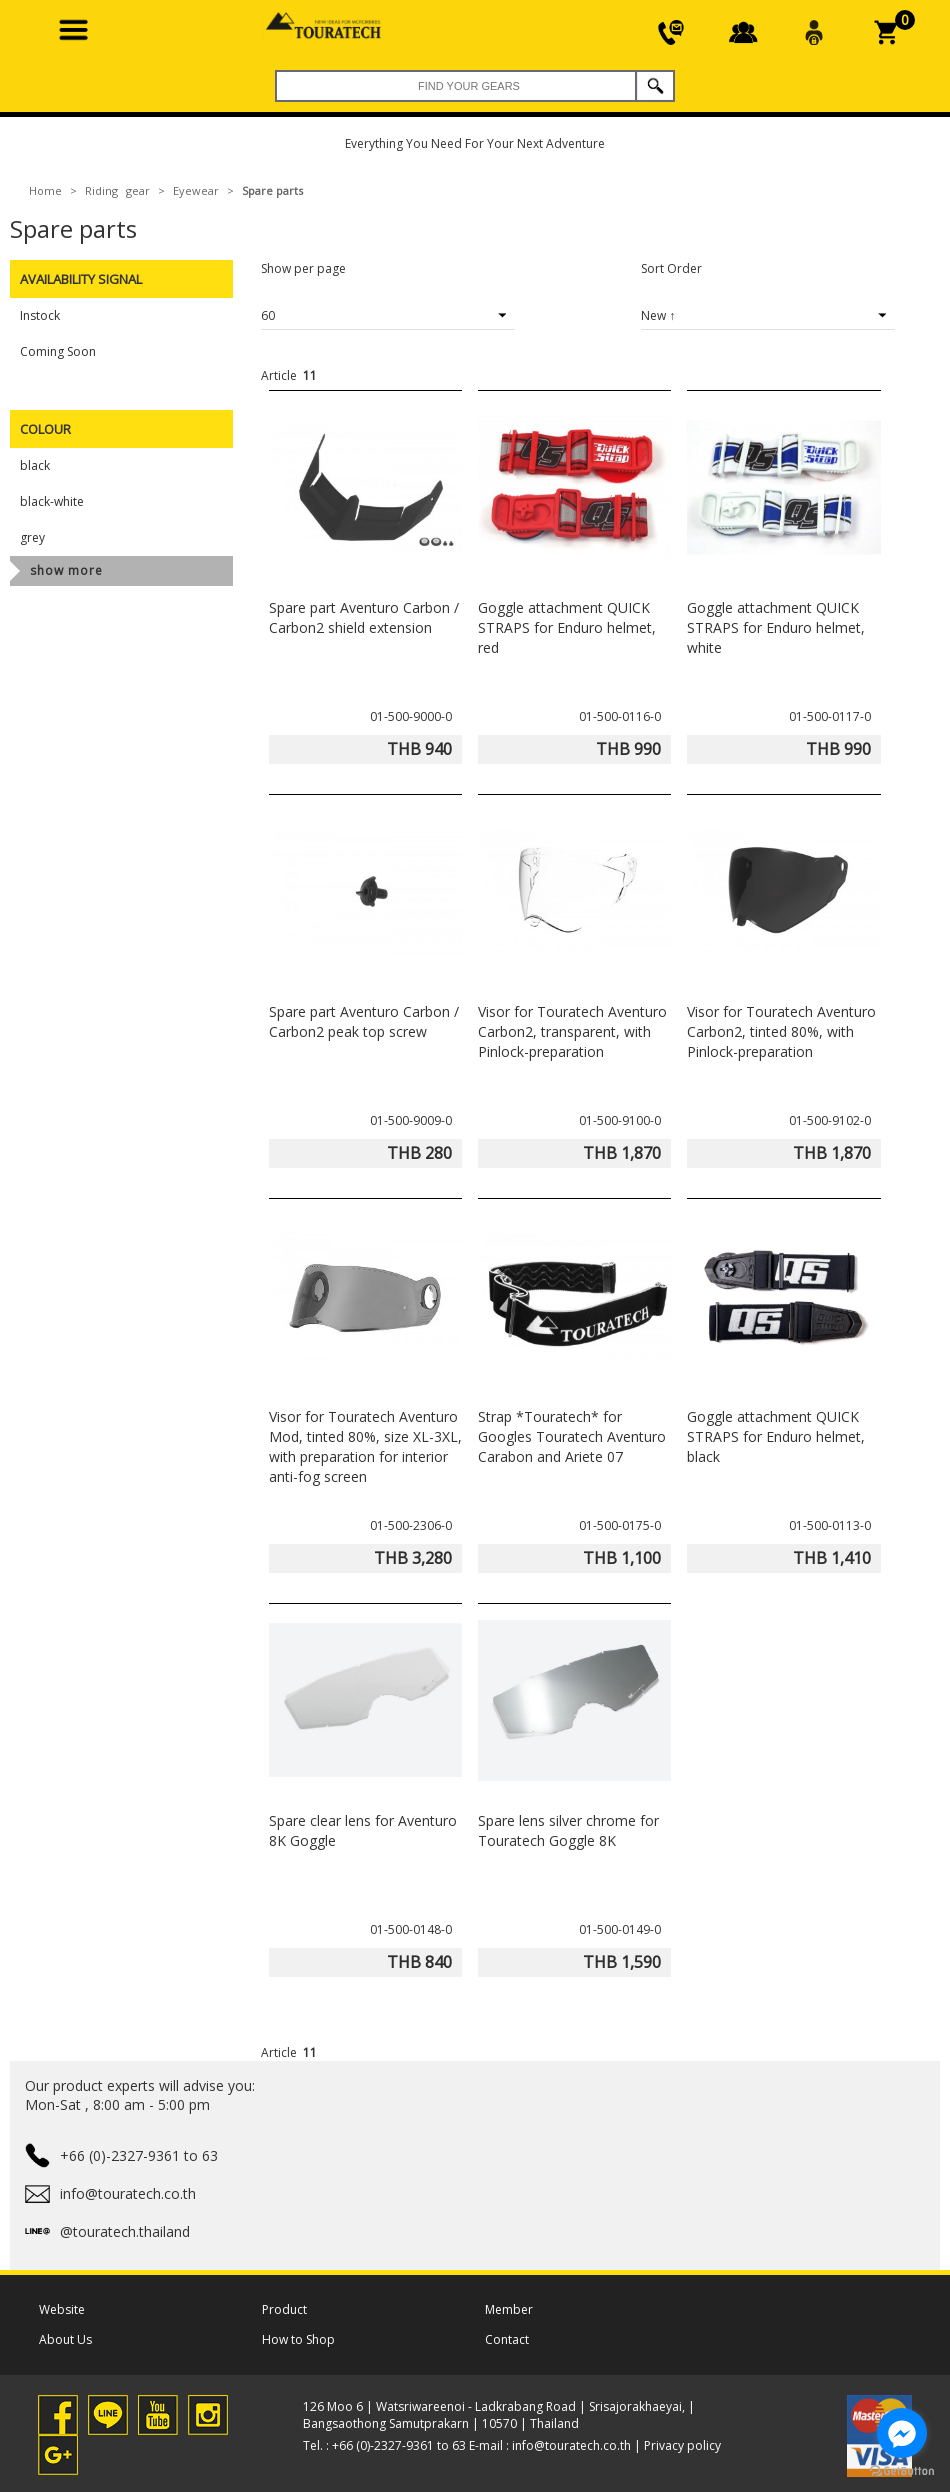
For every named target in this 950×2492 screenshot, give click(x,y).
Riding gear (117, 190)
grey (32, 537)
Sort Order (671, 268)
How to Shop (298, 2339)
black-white (52, 501)
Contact (507, 2339)
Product (284, 2309)
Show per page (303, 268)
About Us (65, 2339)
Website (62, 2309)
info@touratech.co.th (571, 2445)
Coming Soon (58, 351)
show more (66, 570)
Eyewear (196, 190)
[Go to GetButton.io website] (902, 2471)
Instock (40, 315)
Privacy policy (682, 2445)
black (35, 465)
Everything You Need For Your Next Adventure (475, 143)
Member (509, 2309)
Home (45, 190)
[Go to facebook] (902, 2433)
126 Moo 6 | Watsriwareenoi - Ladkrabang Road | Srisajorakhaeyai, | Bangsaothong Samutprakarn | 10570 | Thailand (499, 2415)
